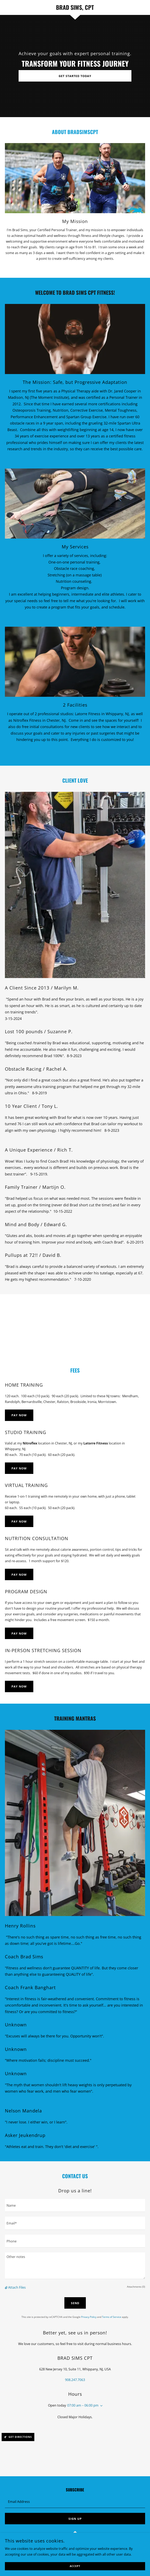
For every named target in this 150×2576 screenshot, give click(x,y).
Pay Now (19, 1415)
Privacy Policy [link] (88, 2317)
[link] (75, 7)
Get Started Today (75, 76)
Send (75, 2303)
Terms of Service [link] (111, 2317)
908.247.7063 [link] (75, 2380)
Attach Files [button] (17, 2287)
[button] (6, 2287)
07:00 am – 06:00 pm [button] (83, 2405)
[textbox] (75, 2205)
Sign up (75, 2519)
